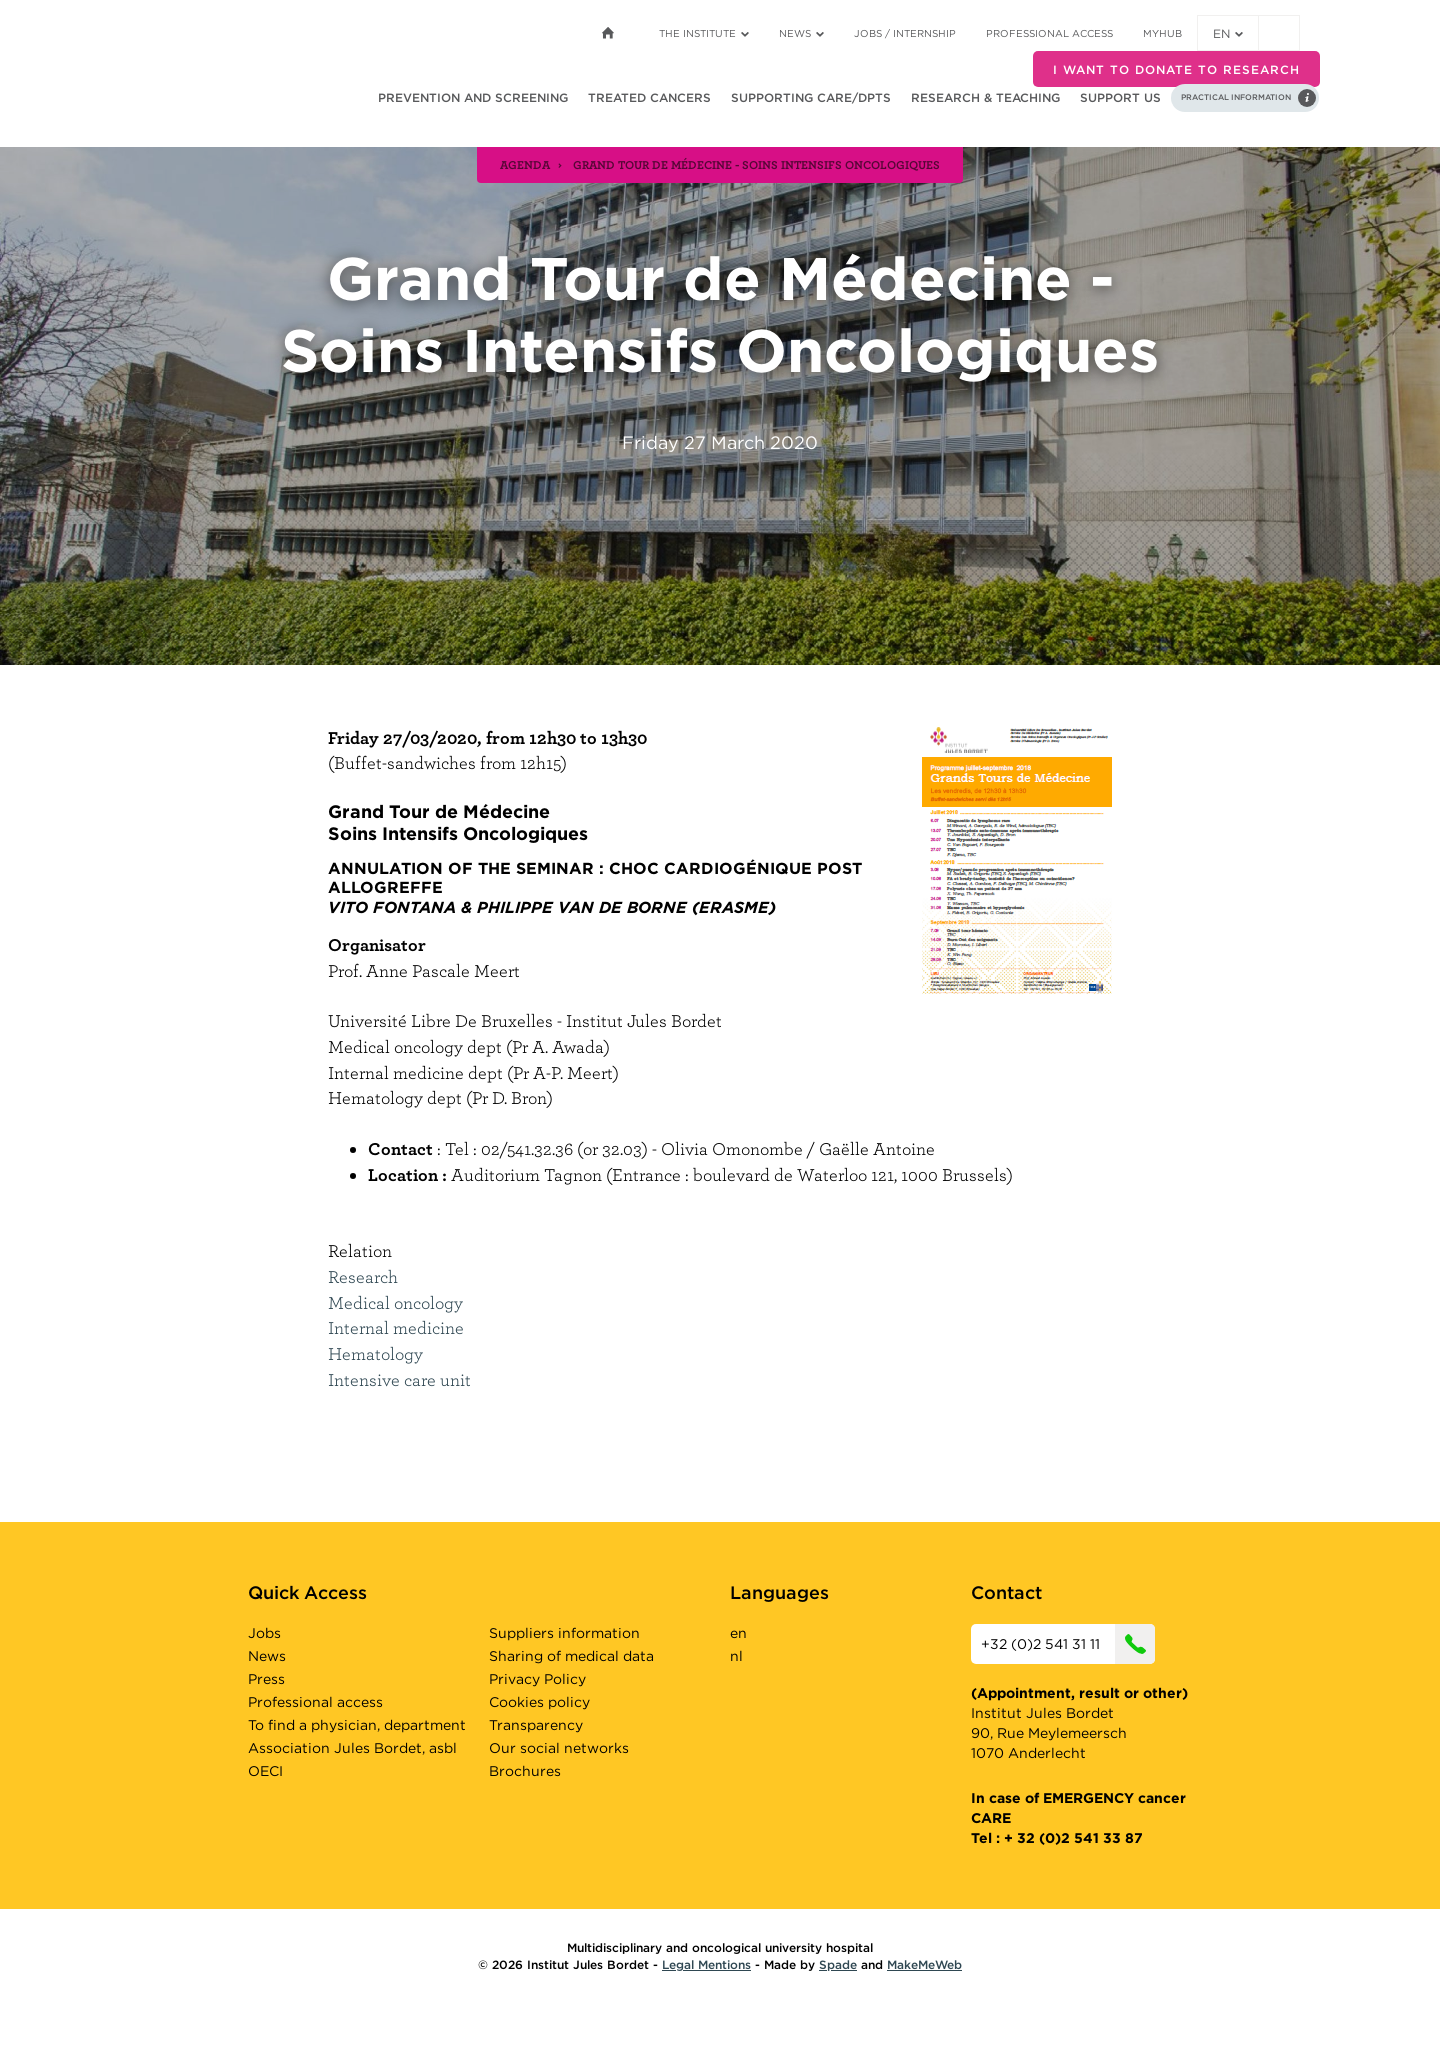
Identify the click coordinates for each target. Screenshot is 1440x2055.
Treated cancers (649, 97)
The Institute (704, 33)
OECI (265, 1771)
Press (266, 1679)
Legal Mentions (706, 1964)
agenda (525, 164)
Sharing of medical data (571, 1656)
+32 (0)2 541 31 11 (1068, 1644)
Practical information (1236, 97)
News (801, 33)
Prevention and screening (473, 97)
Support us (1120, 97)
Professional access (1049, 33)
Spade (838, 1964)
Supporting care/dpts (811, 97)
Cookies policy (539, 1702)
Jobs (264, 1633)
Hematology (375, 1353)
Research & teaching (985, 97)
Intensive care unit (399, 1379)
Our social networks (559, 1748)
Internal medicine (396, 1327)
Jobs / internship (905, 33)
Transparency (536, 1725)
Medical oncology (395, 1302)
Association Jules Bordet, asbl (352, 1748)
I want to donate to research (1176, 69)
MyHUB (1162, 33)
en (1228, 33)
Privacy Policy (537, 1679)
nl (736, 1656)
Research (363, 1276)
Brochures (525, 1771)
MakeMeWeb (924, 1964)
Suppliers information (564, 1633)
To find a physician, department (357, 1725)
